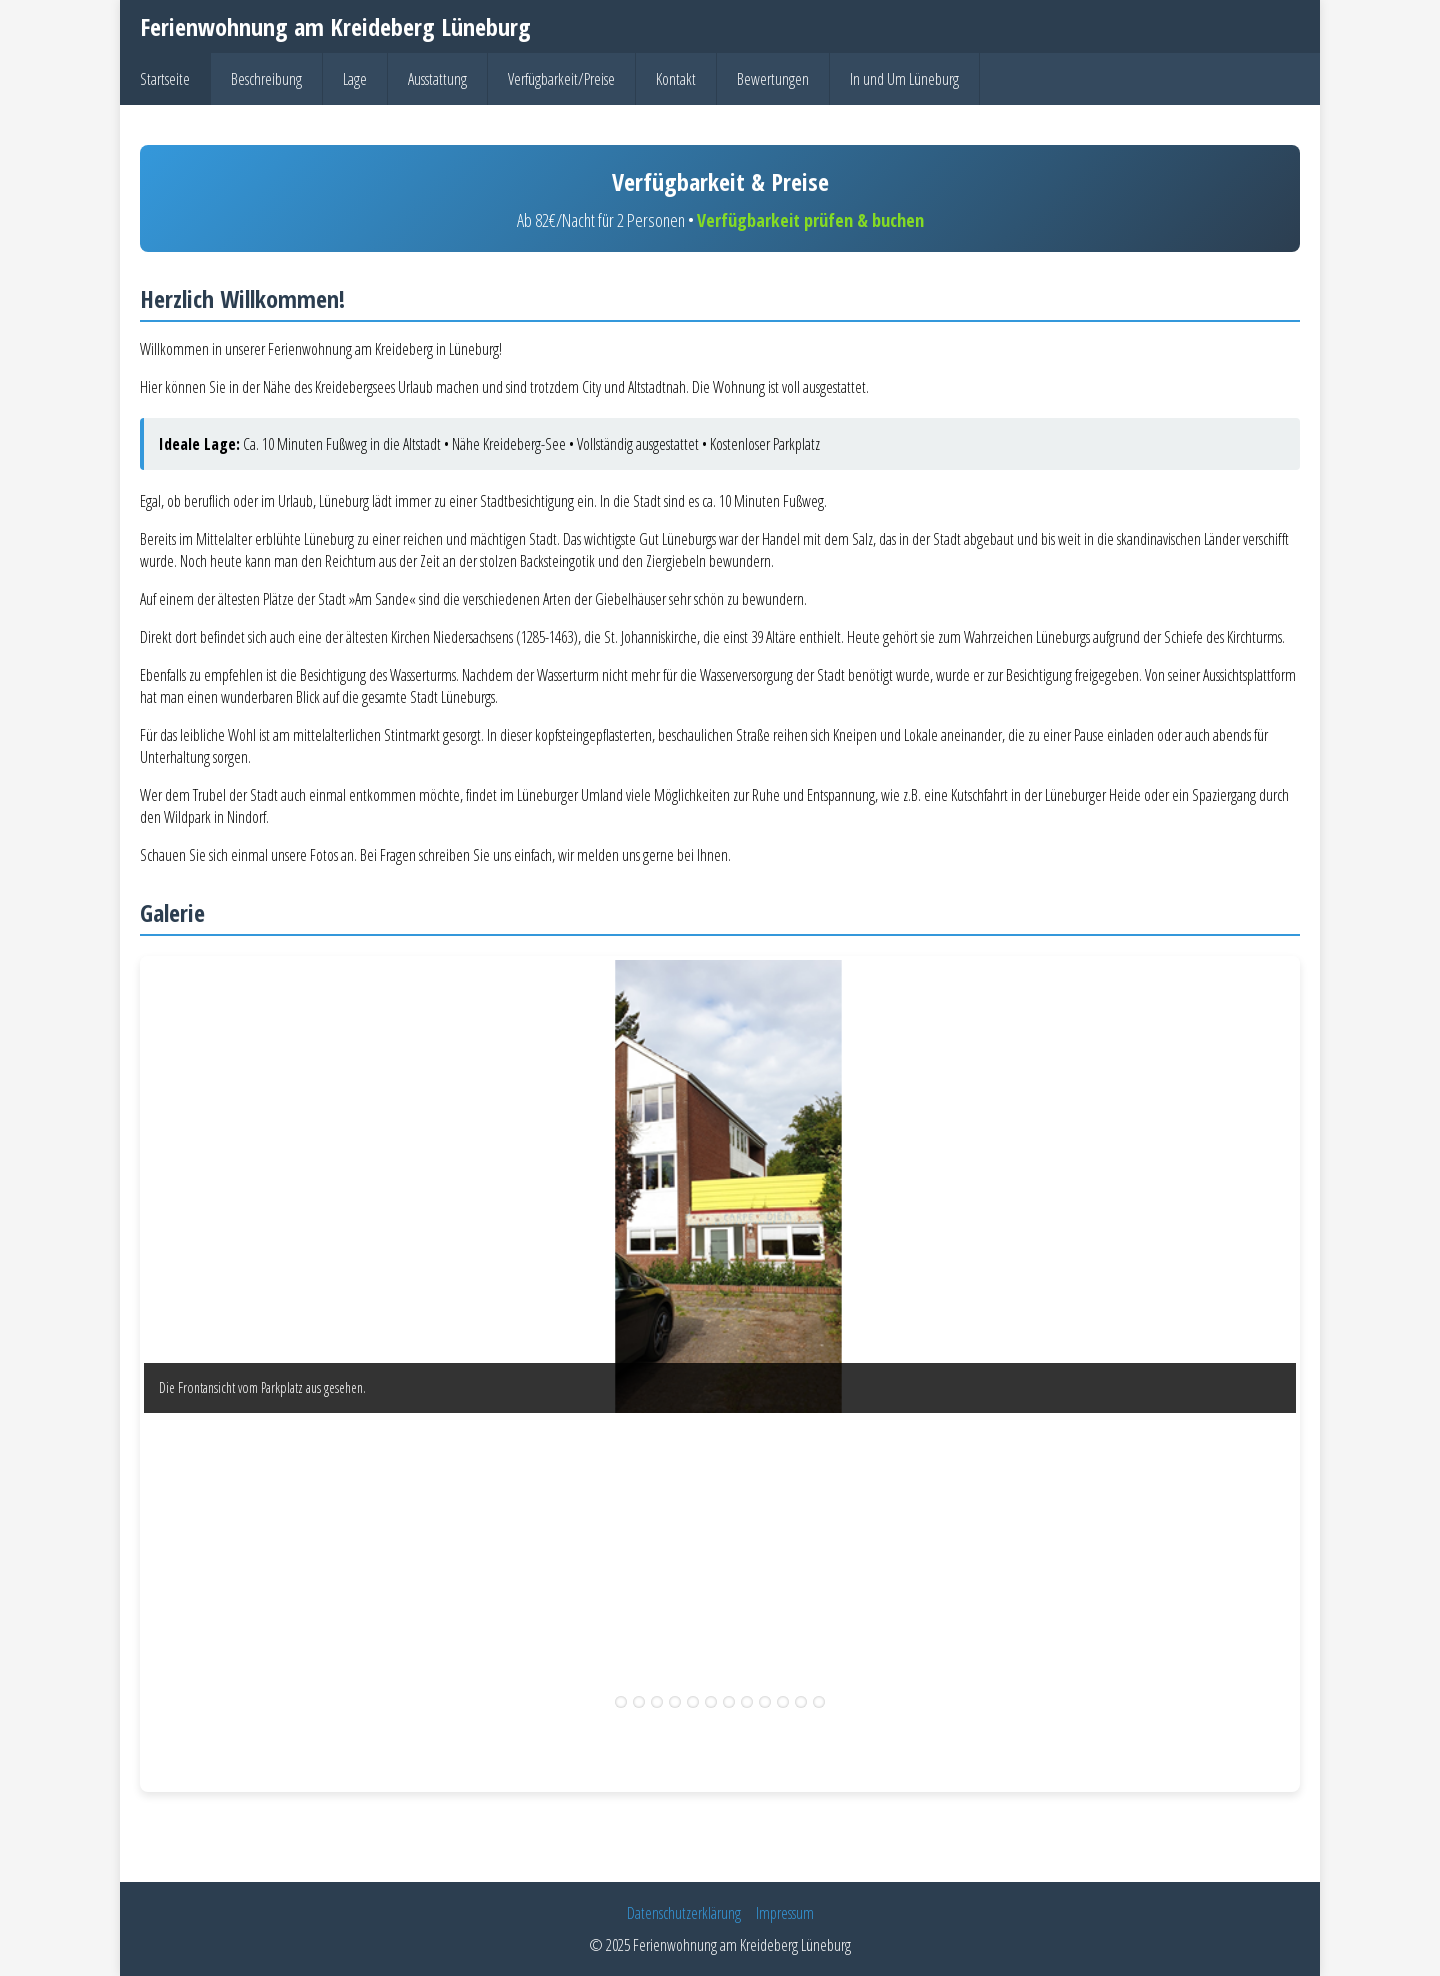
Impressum (785, 1913)
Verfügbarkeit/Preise (561, 79)
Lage (355, 79)
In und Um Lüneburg (904, 79)
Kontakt (676, 79)
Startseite (165, 79)
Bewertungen (773, 79)
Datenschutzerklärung (684, 1913)
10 (783, 1702)
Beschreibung (266, 79)
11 (801, 1702)
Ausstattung (437, 79)
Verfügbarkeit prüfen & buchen (810, 220)
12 (819, 1702)
